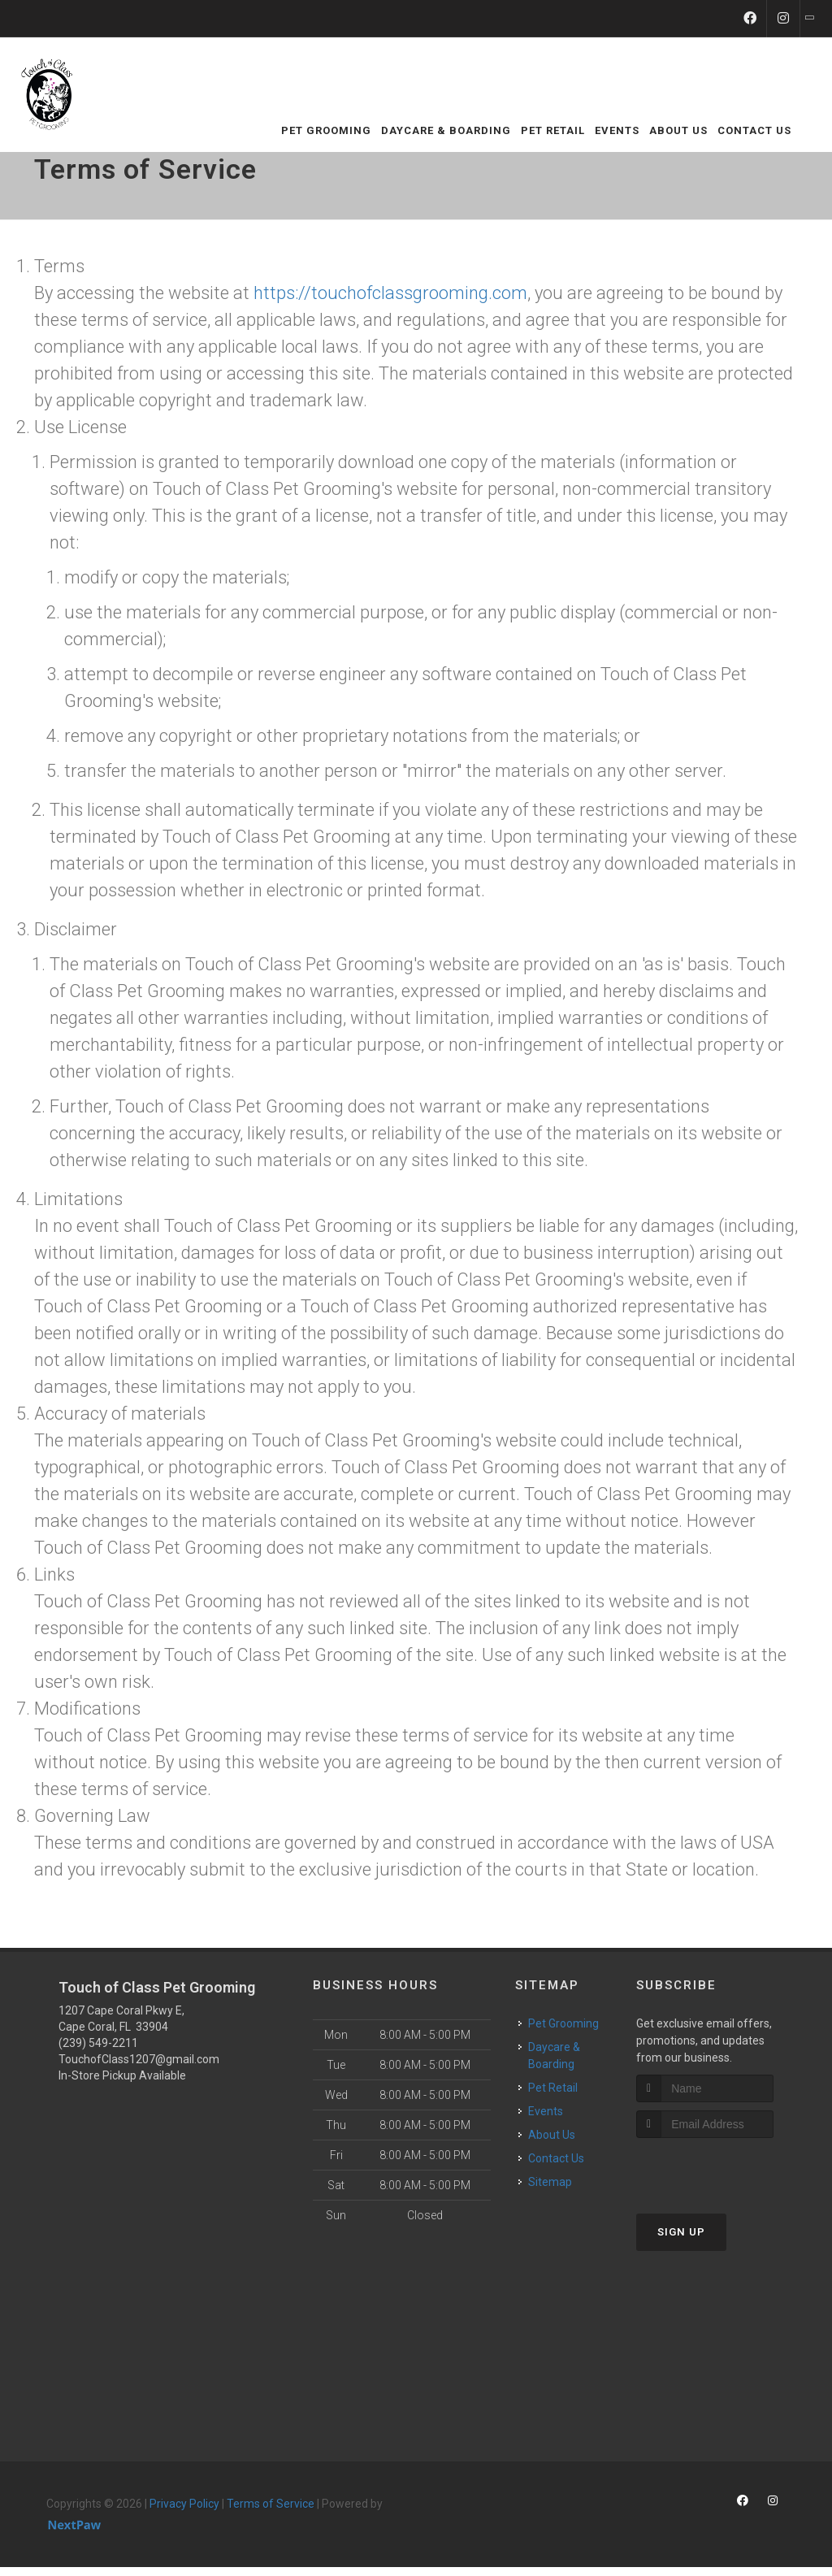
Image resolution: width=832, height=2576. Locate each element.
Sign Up (681, 2232)
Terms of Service (270, 2503)
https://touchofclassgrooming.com (390, 293)
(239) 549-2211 (98, 2042)
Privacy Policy (184, 2503)
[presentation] (722, 2168)
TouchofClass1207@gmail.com (138, 2059)
